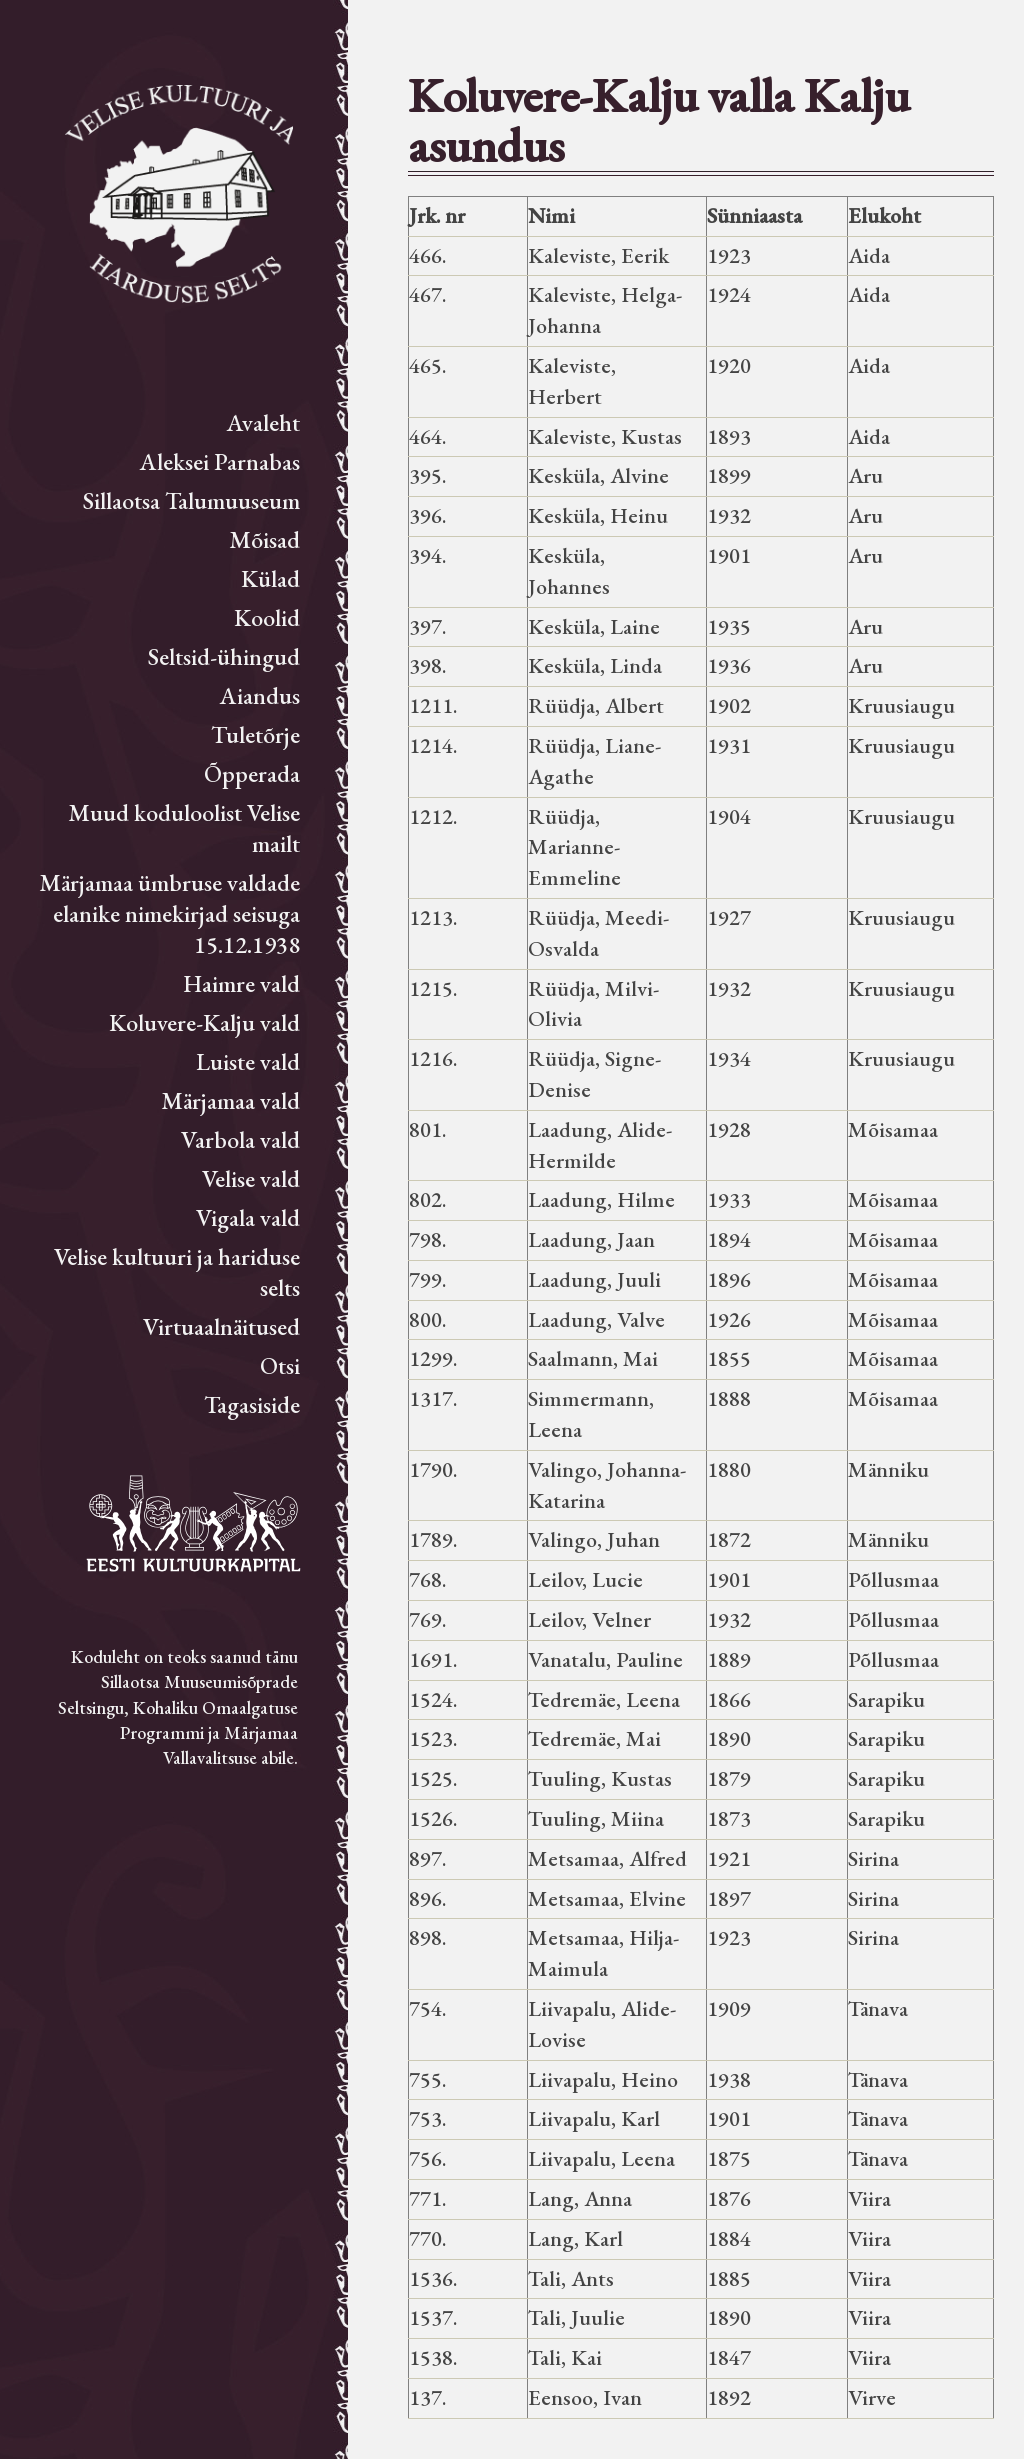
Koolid (267, 617)
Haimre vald (241, 983)
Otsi (280, 1365)
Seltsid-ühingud (224, 656)
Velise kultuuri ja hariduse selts (177, 1272)
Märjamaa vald (230, 1100)
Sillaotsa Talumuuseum (191, 500)
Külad (270, 578)
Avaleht (263, 422)
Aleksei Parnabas (220, 461)
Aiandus (260, 695)
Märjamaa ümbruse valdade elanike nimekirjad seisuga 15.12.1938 (169, 913)
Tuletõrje (255, 734)
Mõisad (264, 539)
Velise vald (251, 1178)
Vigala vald (248, 1217)
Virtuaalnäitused (221, 1326)
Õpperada (252, 773)
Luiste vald (248, 1061)
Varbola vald (240, 1139)
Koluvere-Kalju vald (204, 1022)
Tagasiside (252, 1404)
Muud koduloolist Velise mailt (184, 828)
